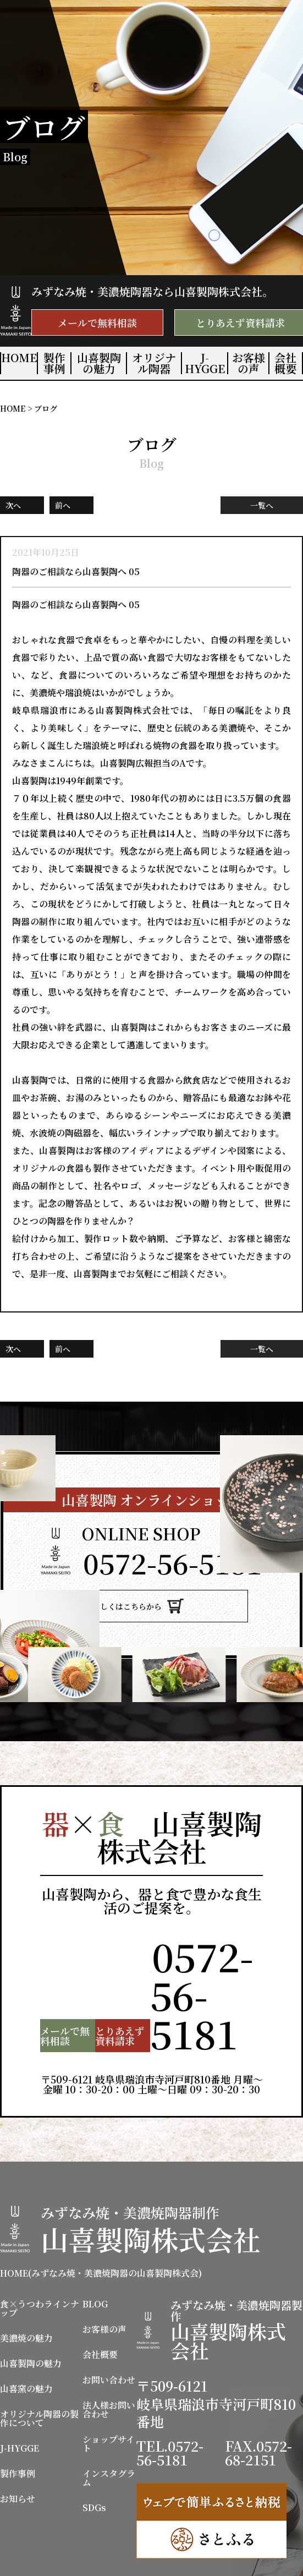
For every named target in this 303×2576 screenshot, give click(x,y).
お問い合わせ (108, 2336)
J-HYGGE (205, 363)
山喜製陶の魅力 (99, 363)
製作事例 (54, 363)
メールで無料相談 (97, 322)
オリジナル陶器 (154, 363)
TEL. (172, 1562)
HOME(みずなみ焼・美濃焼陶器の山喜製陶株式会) (101, 2229)
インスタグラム (108, 2434)
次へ (13, 505)
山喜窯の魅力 (26, 2344)
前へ (62, 505)
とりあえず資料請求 (90, 1991)
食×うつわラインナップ (39, 2264)
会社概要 (285, 363)
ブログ (45, 408)
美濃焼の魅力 (26, 2294)
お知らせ (17, 2455)
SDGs (94, 2463)
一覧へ (261, 505)
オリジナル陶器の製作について (39, 2374)
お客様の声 (248, 363)
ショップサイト (108, 2400)
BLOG (95, 2260)
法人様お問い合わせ (108, 2366)
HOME (19, 357)
